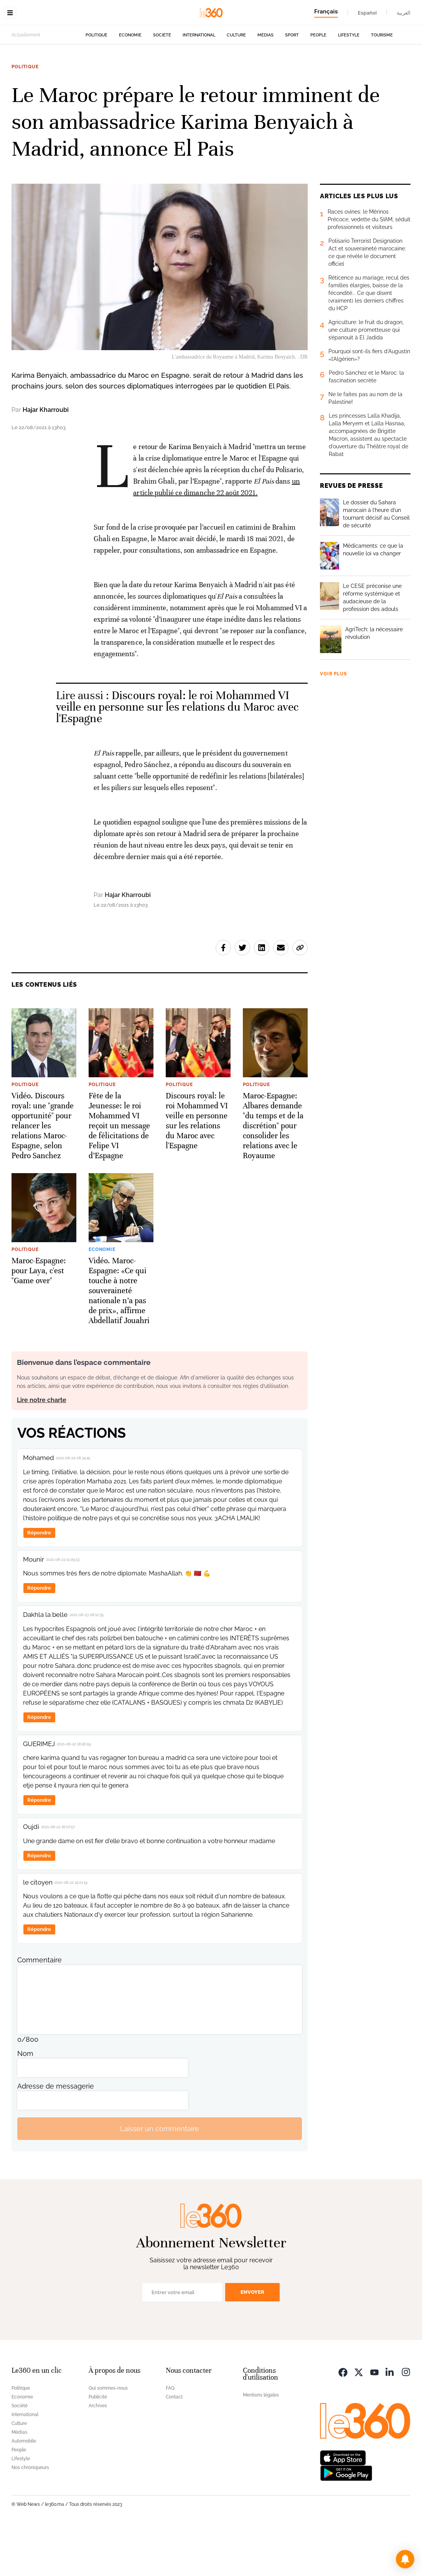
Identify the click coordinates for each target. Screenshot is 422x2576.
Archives (98, 2454)
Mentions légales (261, 2443)
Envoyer (252, 2340)
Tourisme (382, 83)
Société (162, 83)
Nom (25, 2102)
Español (367, 13)
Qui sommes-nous (108, 2436)
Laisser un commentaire (159, 2177)
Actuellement (26, 83)
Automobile (24, 2489)
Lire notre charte (41, 1448)
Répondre (39, 1581)
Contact (174, 2445)
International (199, 83)
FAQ (170, 2436)
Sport (292, 83)
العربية (403, 13)
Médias (265, 83)
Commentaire (39, 2008)
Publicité (98, 2445)
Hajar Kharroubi (46, 458)
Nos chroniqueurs (30, 2515)
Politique (96, 83)
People (318, 83)
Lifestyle (348, 83)
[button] (405, 2559)
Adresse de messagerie (55, 2134)
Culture (236, 83)
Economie (130, 83)
